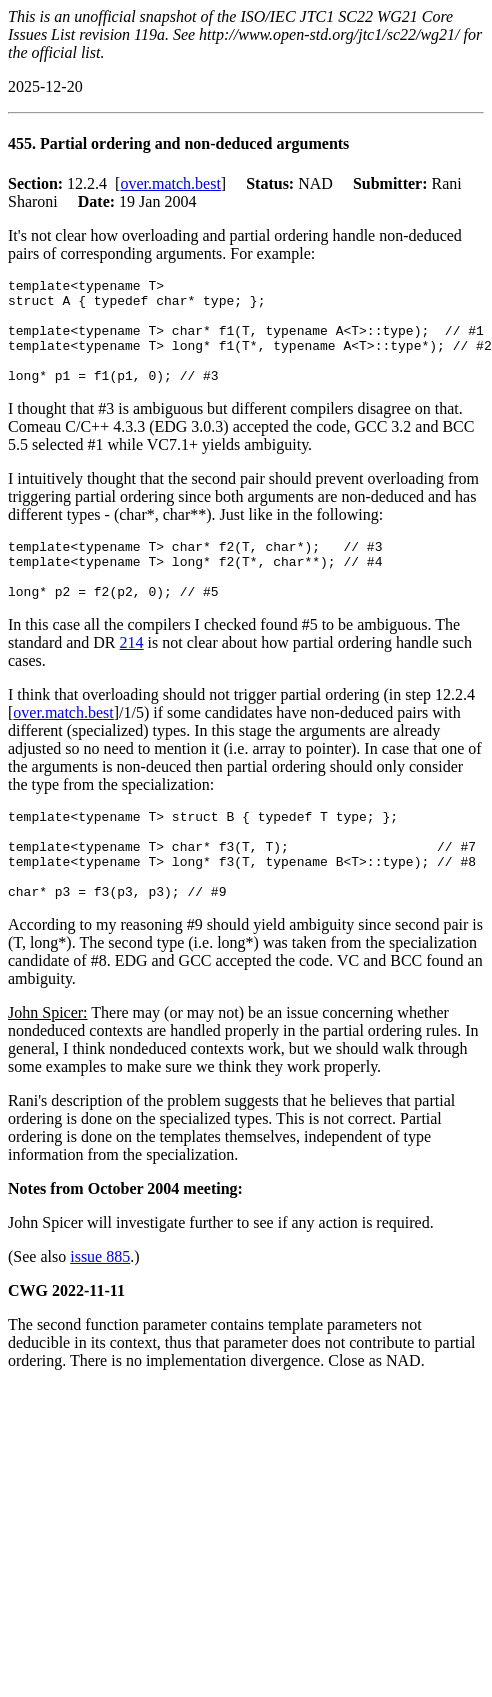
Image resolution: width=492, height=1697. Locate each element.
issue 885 (100, 1307)
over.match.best (170, 183)
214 (132, 675)
